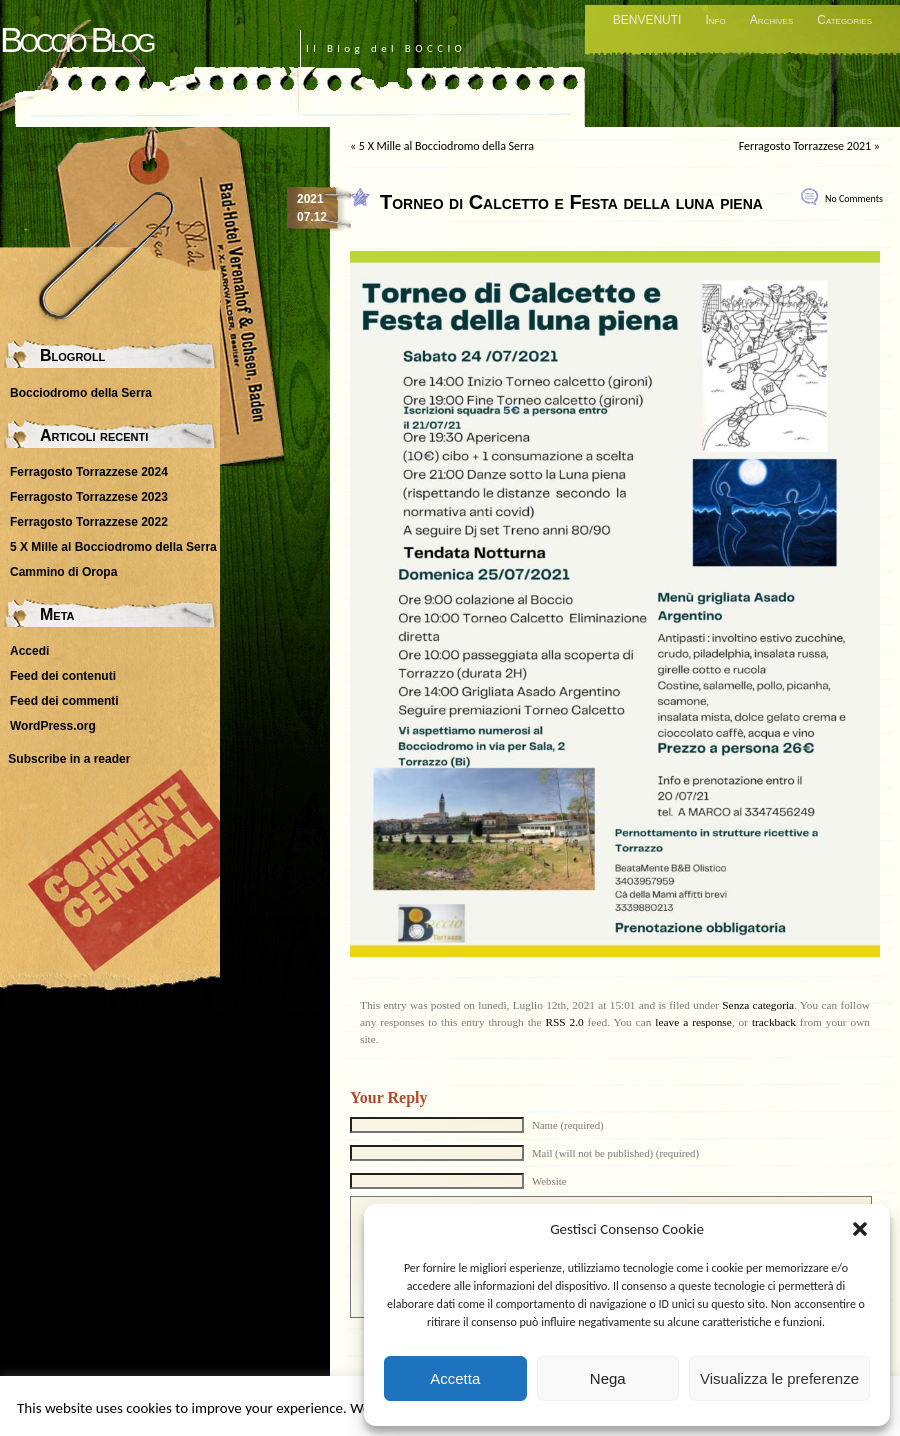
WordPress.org (53, 726)
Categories (844, 20)
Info (715, 20)
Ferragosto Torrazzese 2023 (89, 497)
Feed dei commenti (64, 701)
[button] (860, 1229)
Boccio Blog (76, 39)
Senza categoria (758, 1005)
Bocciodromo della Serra (81, 393)
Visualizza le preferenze (779, 1378)
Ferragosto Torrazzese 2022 (89, 522)
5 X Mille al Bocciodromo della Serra (446, 146)
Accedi (29, 651)
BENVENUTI (647, 20)
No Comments (854, 198)
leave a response (693, 1022)
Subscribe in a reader (69, 759)
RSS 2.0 (564, 1022)
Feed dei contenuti (63, 676)
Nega (608, 1378)
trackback (774, 1022)
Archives (772, 20)
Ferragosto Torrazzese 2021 (805, 146)
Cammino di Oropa (63, 572)
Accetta (455, 1378)
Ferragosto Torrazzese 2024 (89, 472)
